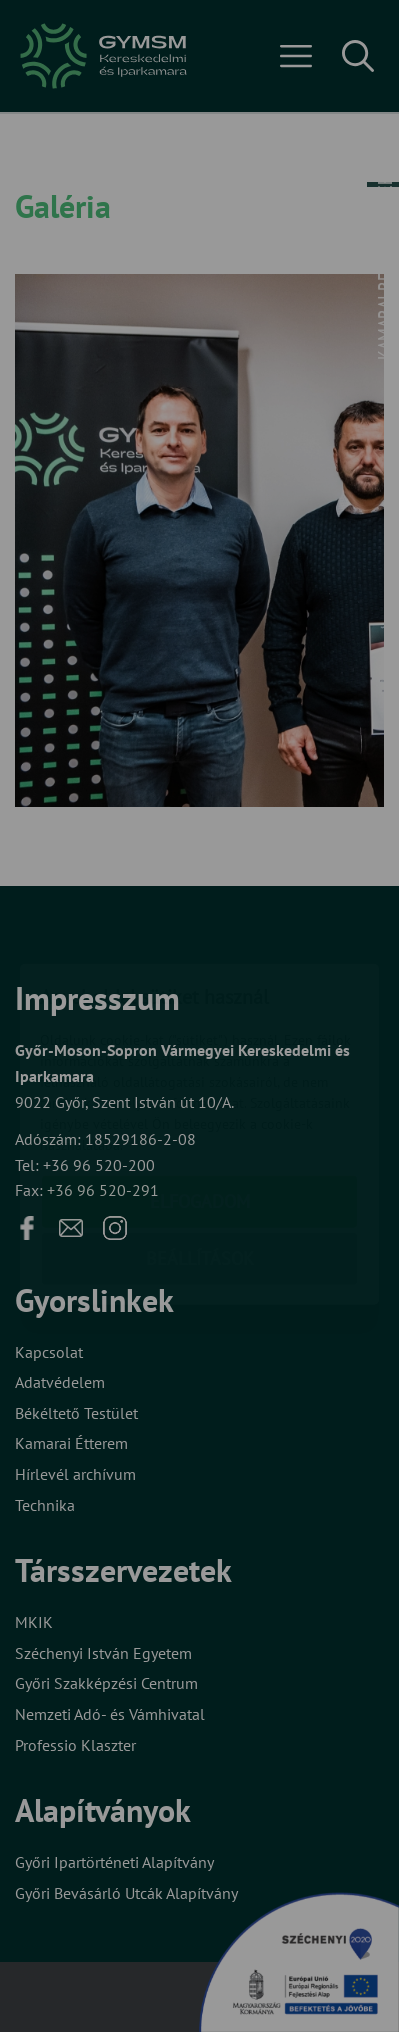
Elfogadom (200, 1085)
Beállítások (200, 1142)
